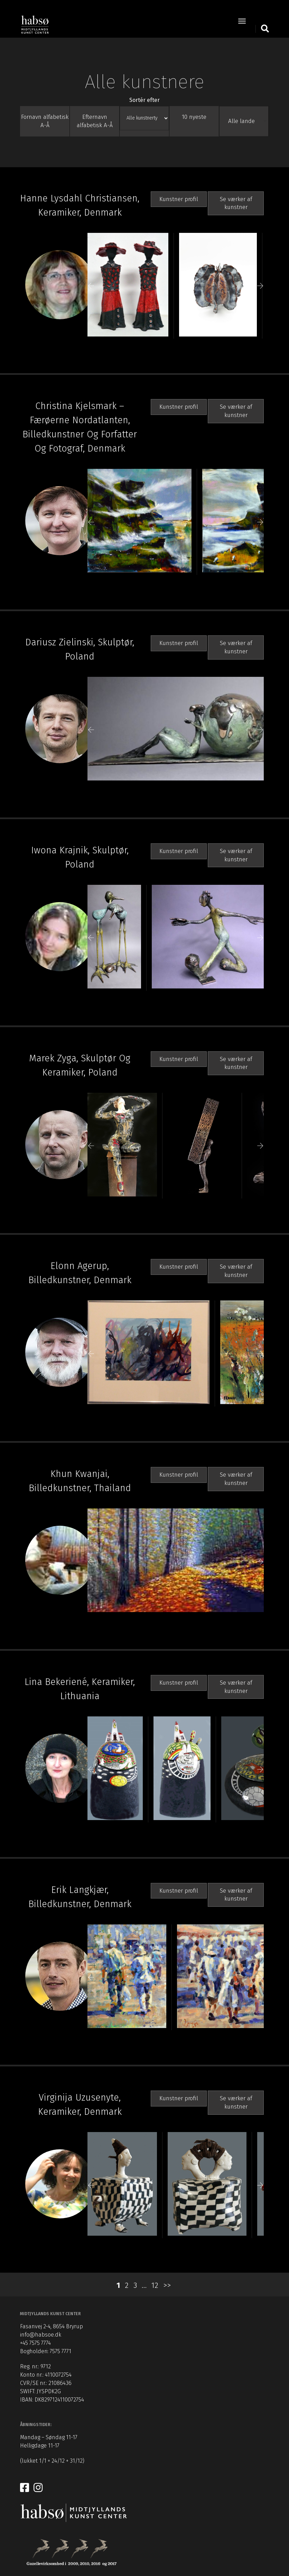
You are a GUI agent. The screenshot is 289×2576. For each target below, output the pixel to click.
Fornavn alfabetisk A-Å (44, 122)
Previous (90, 288)
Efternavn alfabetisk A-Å (95, 122)
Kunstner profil (178, 201)
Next (260, 288)
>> (167, 2288)
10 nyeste (194, 118)
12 (154, 2288)
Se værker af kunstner (236, 205)
